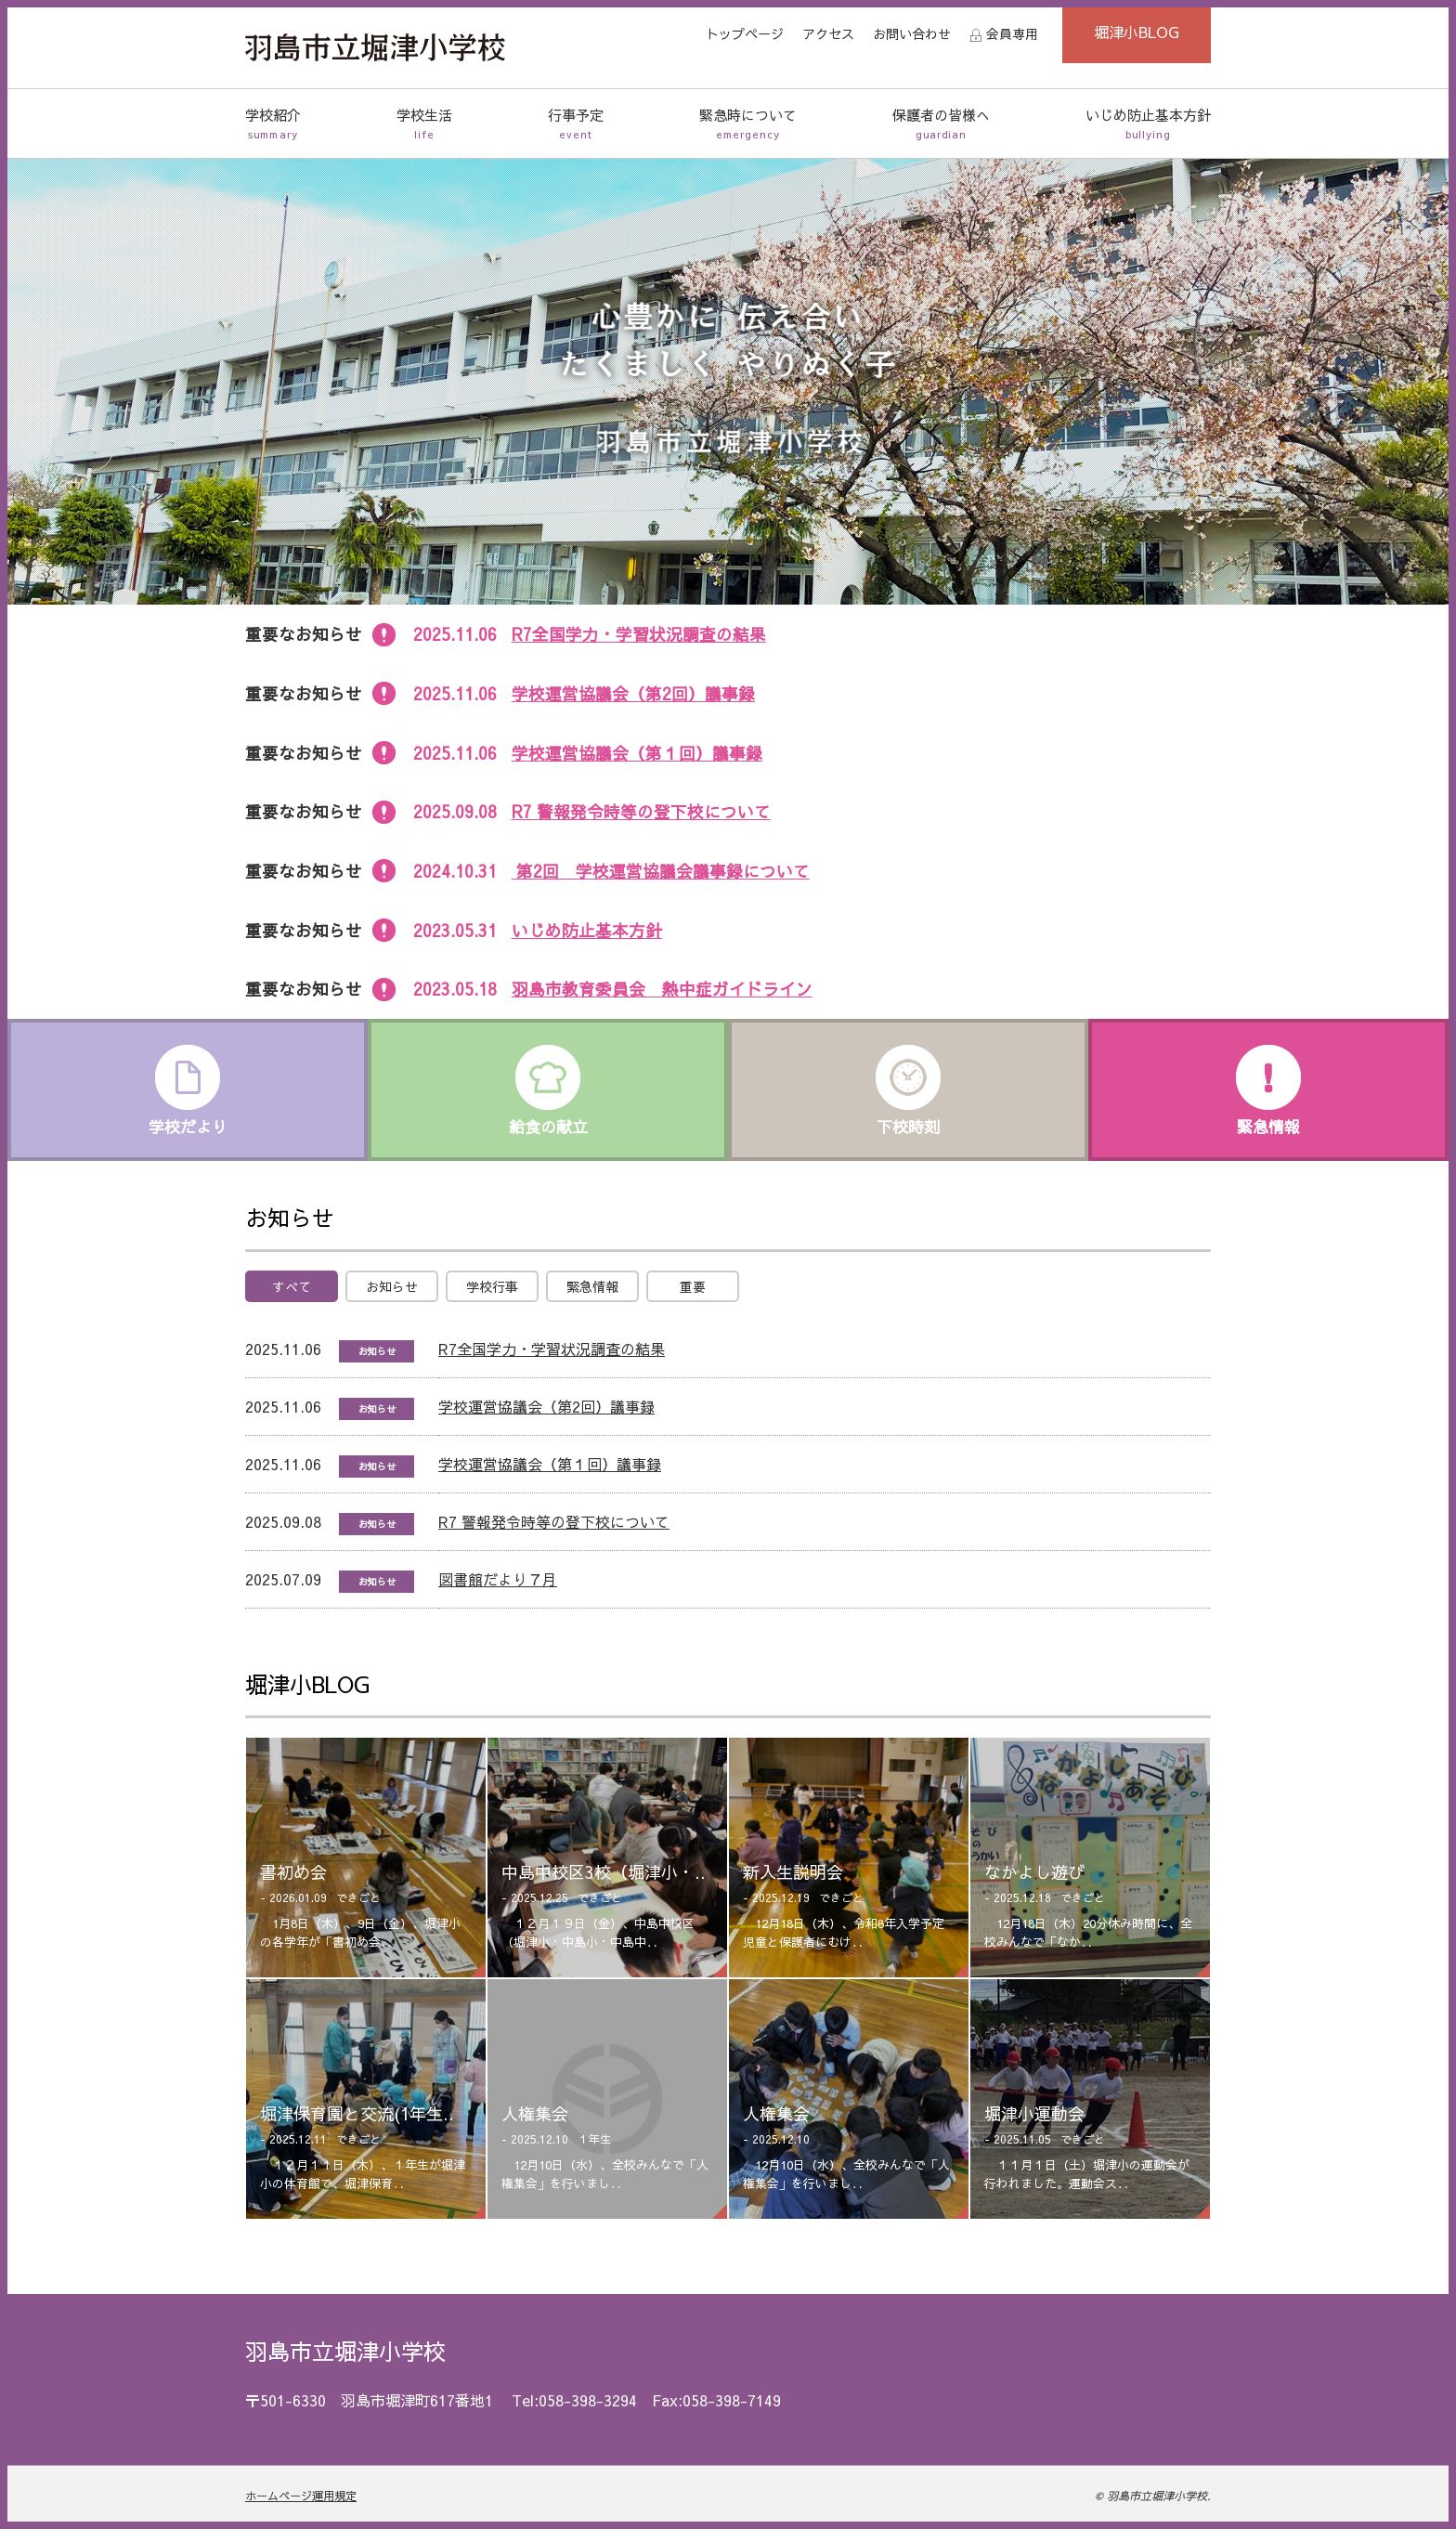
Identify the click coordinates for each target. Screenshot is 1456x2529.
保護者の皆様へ (941, 124)
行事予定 (576, 124)
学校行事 (492, 1286)
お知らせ (392, 1286)
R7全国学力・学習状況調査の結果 (639, 633)
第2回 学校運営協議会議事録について (661, 870)
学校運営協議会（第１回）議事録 (637, 752)
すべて (291, 1286)
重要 (693, 1286)
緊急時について (748, 124)
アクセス (828, 33)
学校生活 (424, 124)
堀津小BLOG (1136, 31)
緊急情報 (592, 1286)
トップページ (745, 33)
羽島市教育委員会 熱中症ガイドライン (662, 988)
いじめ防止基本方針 (1148, 124)
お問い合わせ (912, 33)
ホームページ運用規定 (301, 2495)
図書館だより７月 (497, 1579)
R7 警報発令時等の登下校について (641, 811)
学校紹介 (273, 124)
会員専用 (1012, 33)
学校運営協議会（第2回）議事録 (633, 693)
